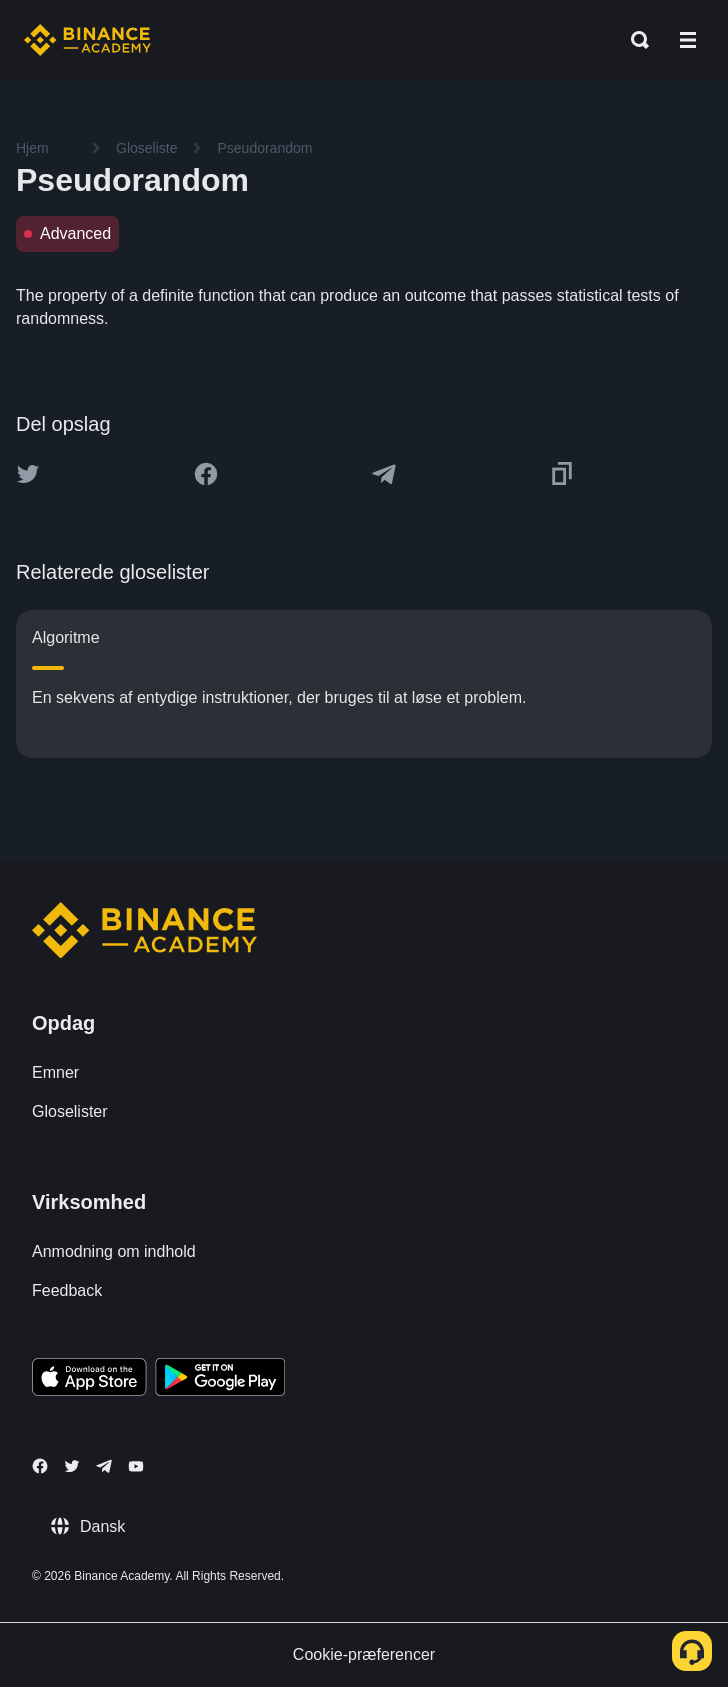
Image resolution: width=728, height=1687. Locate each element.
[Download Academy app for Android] (220, 1380)
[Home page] (87, 40)
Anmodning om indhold (114, 1251)
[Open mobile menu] (688, 40)
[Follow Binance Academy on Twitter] (72, 1466)
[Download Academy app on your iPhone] (89, 1380)
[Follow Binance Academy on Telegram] (104, 1466)
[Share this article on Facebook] (206, 474)
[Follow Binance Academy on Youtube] (136, 1466)
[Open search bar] (634, 40)
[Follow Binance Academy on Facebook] (40, 1466)
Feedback (67, 1290)
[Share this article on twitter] (28, 474)
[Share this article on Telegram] (384, 474)
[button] (688, 40)
